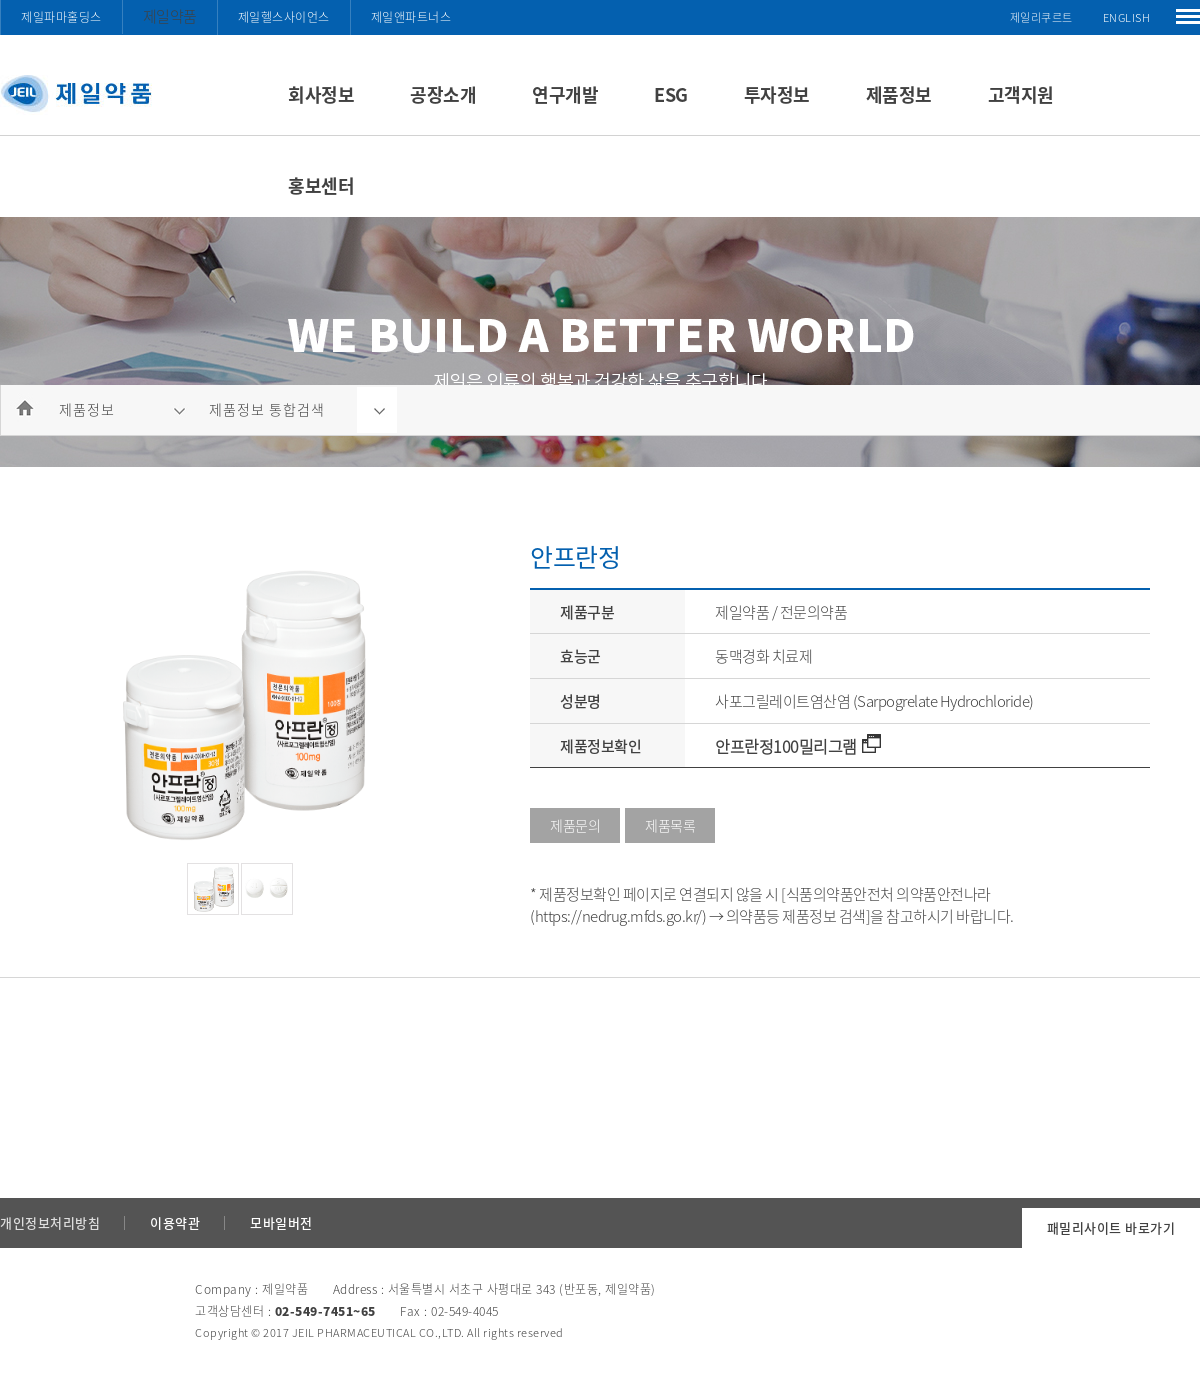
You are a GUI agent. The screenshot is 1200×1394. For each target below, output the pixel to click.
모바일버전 (281, 1222)
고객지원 (1021, 94)
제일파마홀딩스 (61, 17)
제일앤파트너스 (411, 17)
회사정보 (321, 94)
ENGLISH (1127, 17)
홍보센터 (321, 185)
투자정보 (777, 94)
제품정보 (899, 94)
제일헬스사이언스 (284, 17)
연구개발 (565, 94)
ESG (671, 94)
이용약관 (175, 1222)
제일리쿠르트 (1041, 17)
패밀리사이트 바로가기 (1111, 1227)
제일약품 (170, 16)
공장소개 (443, 94)
